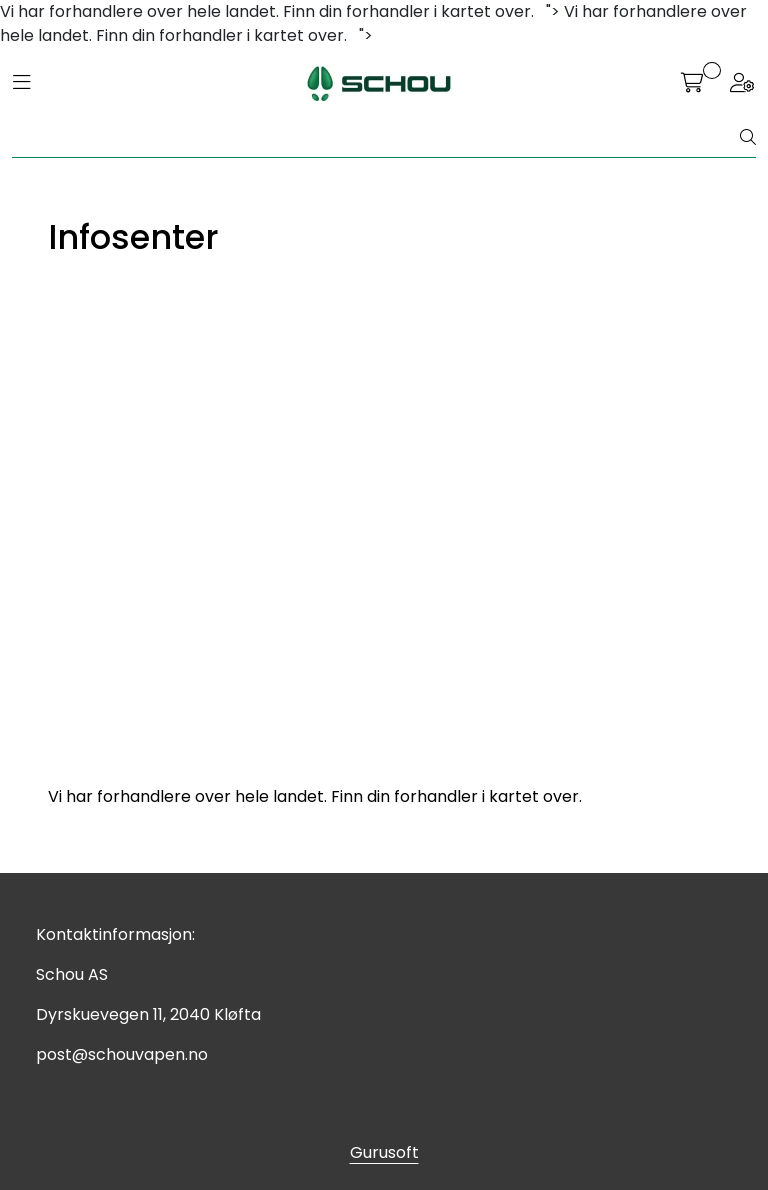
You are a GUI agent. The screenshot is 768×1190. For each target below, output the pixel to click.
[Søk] (376, 138)
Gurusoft (384, 1152)
